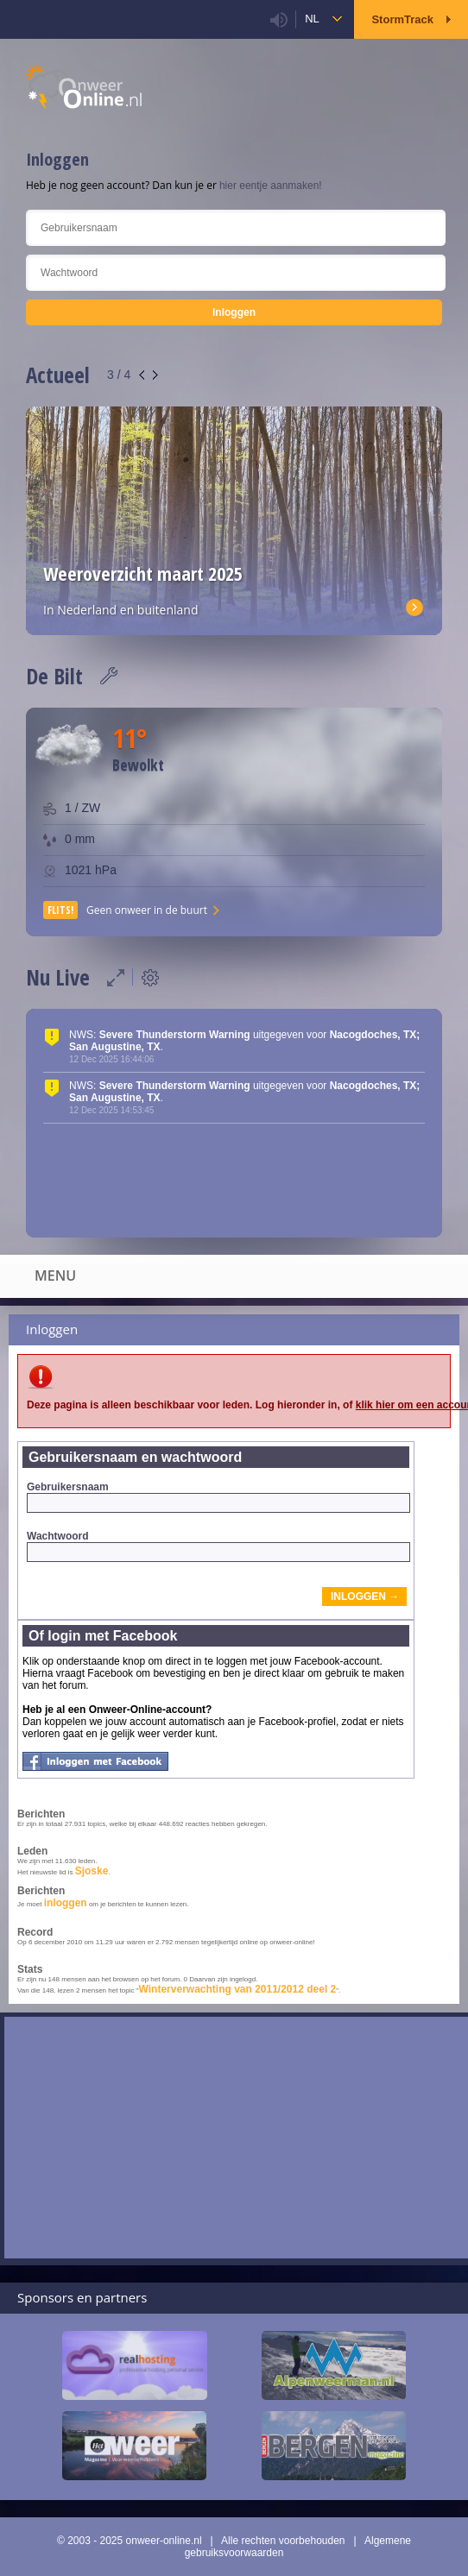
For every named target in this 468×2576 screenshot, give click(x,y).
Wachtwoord (218, 1546)
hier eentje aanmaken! (270, 186)
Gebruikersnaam (218, 1497)
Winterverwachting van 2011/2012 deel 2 (238, 1989)
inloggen (65, 1903)
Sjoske (92, 1871)
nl (312, 18)
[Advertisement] (236, 2137)
